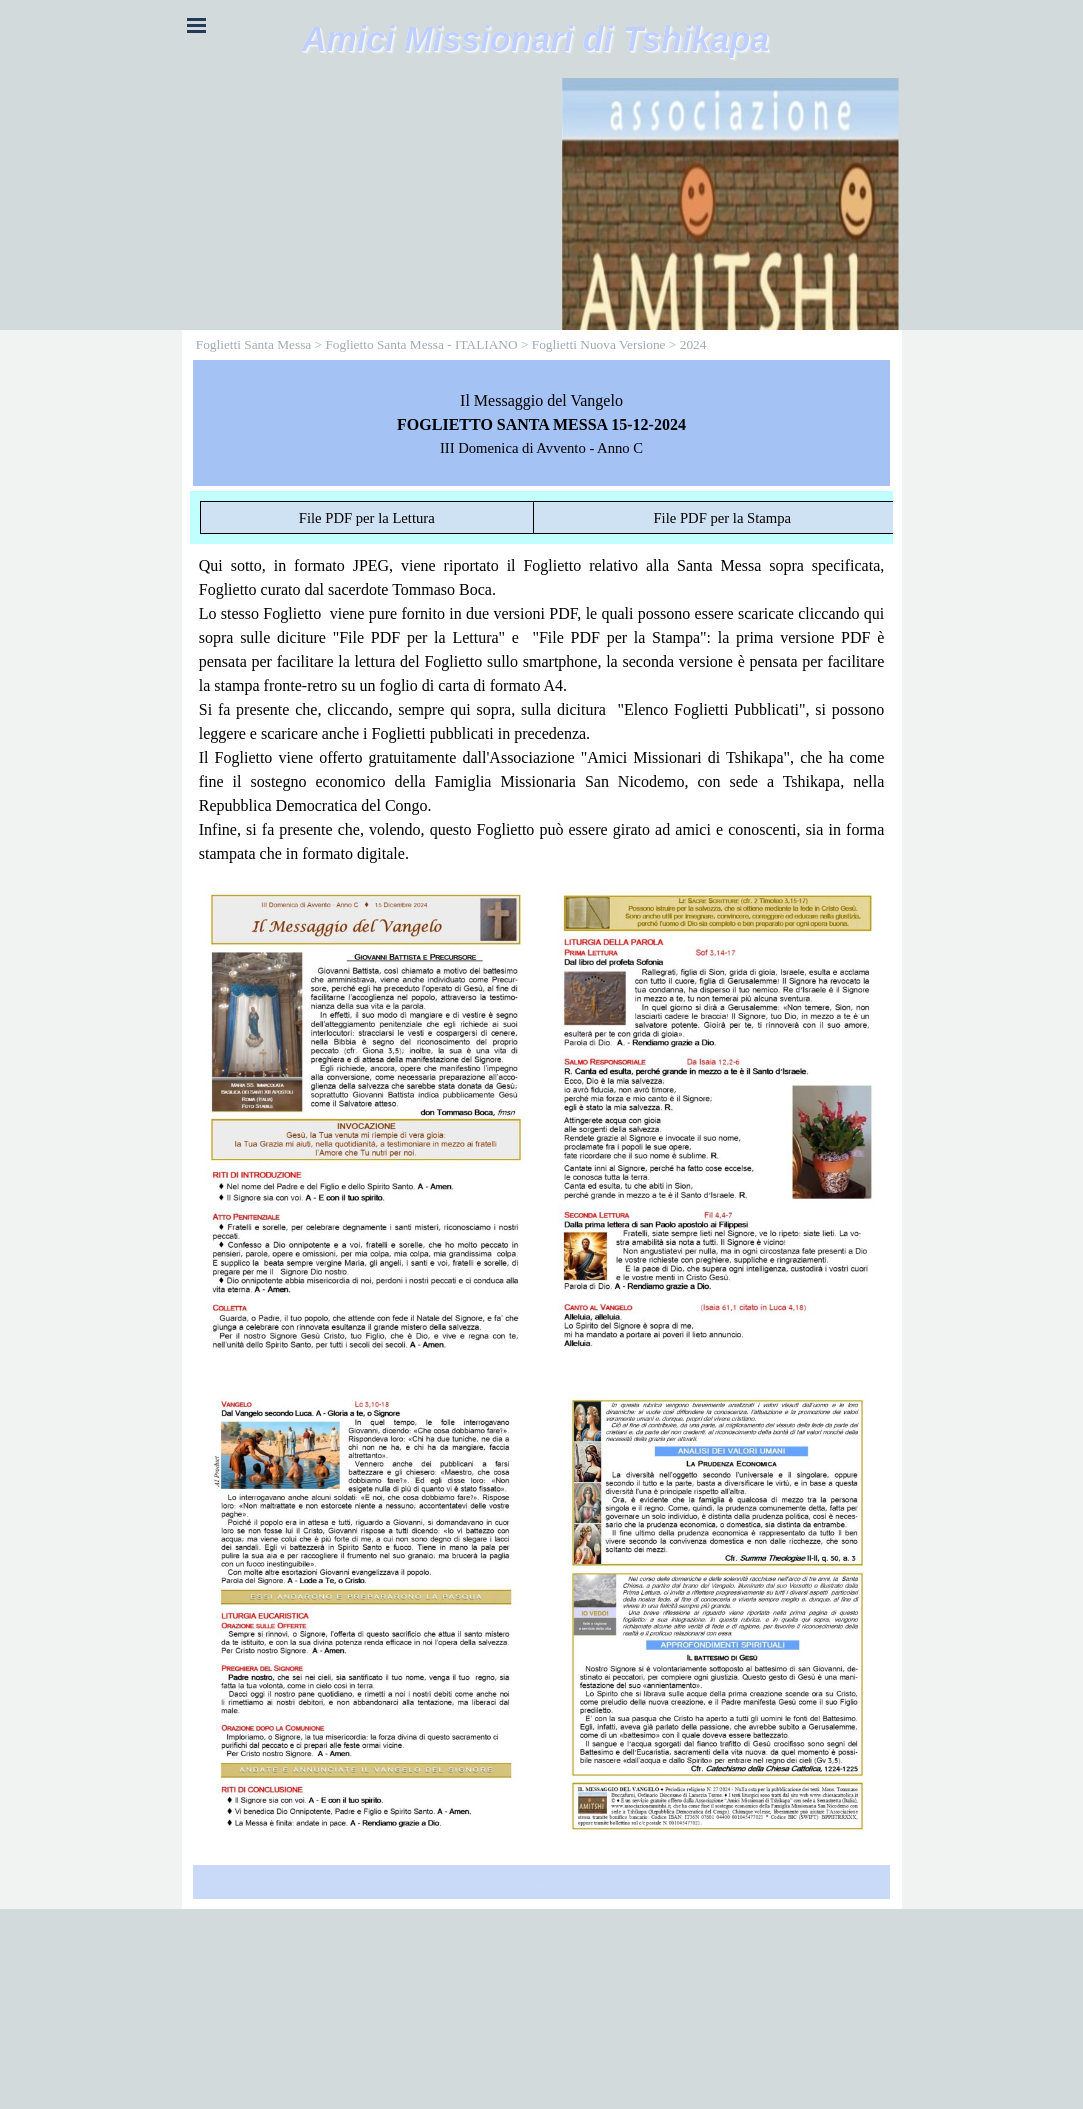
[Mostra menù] (197, 25)
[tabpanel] (542, 423)
